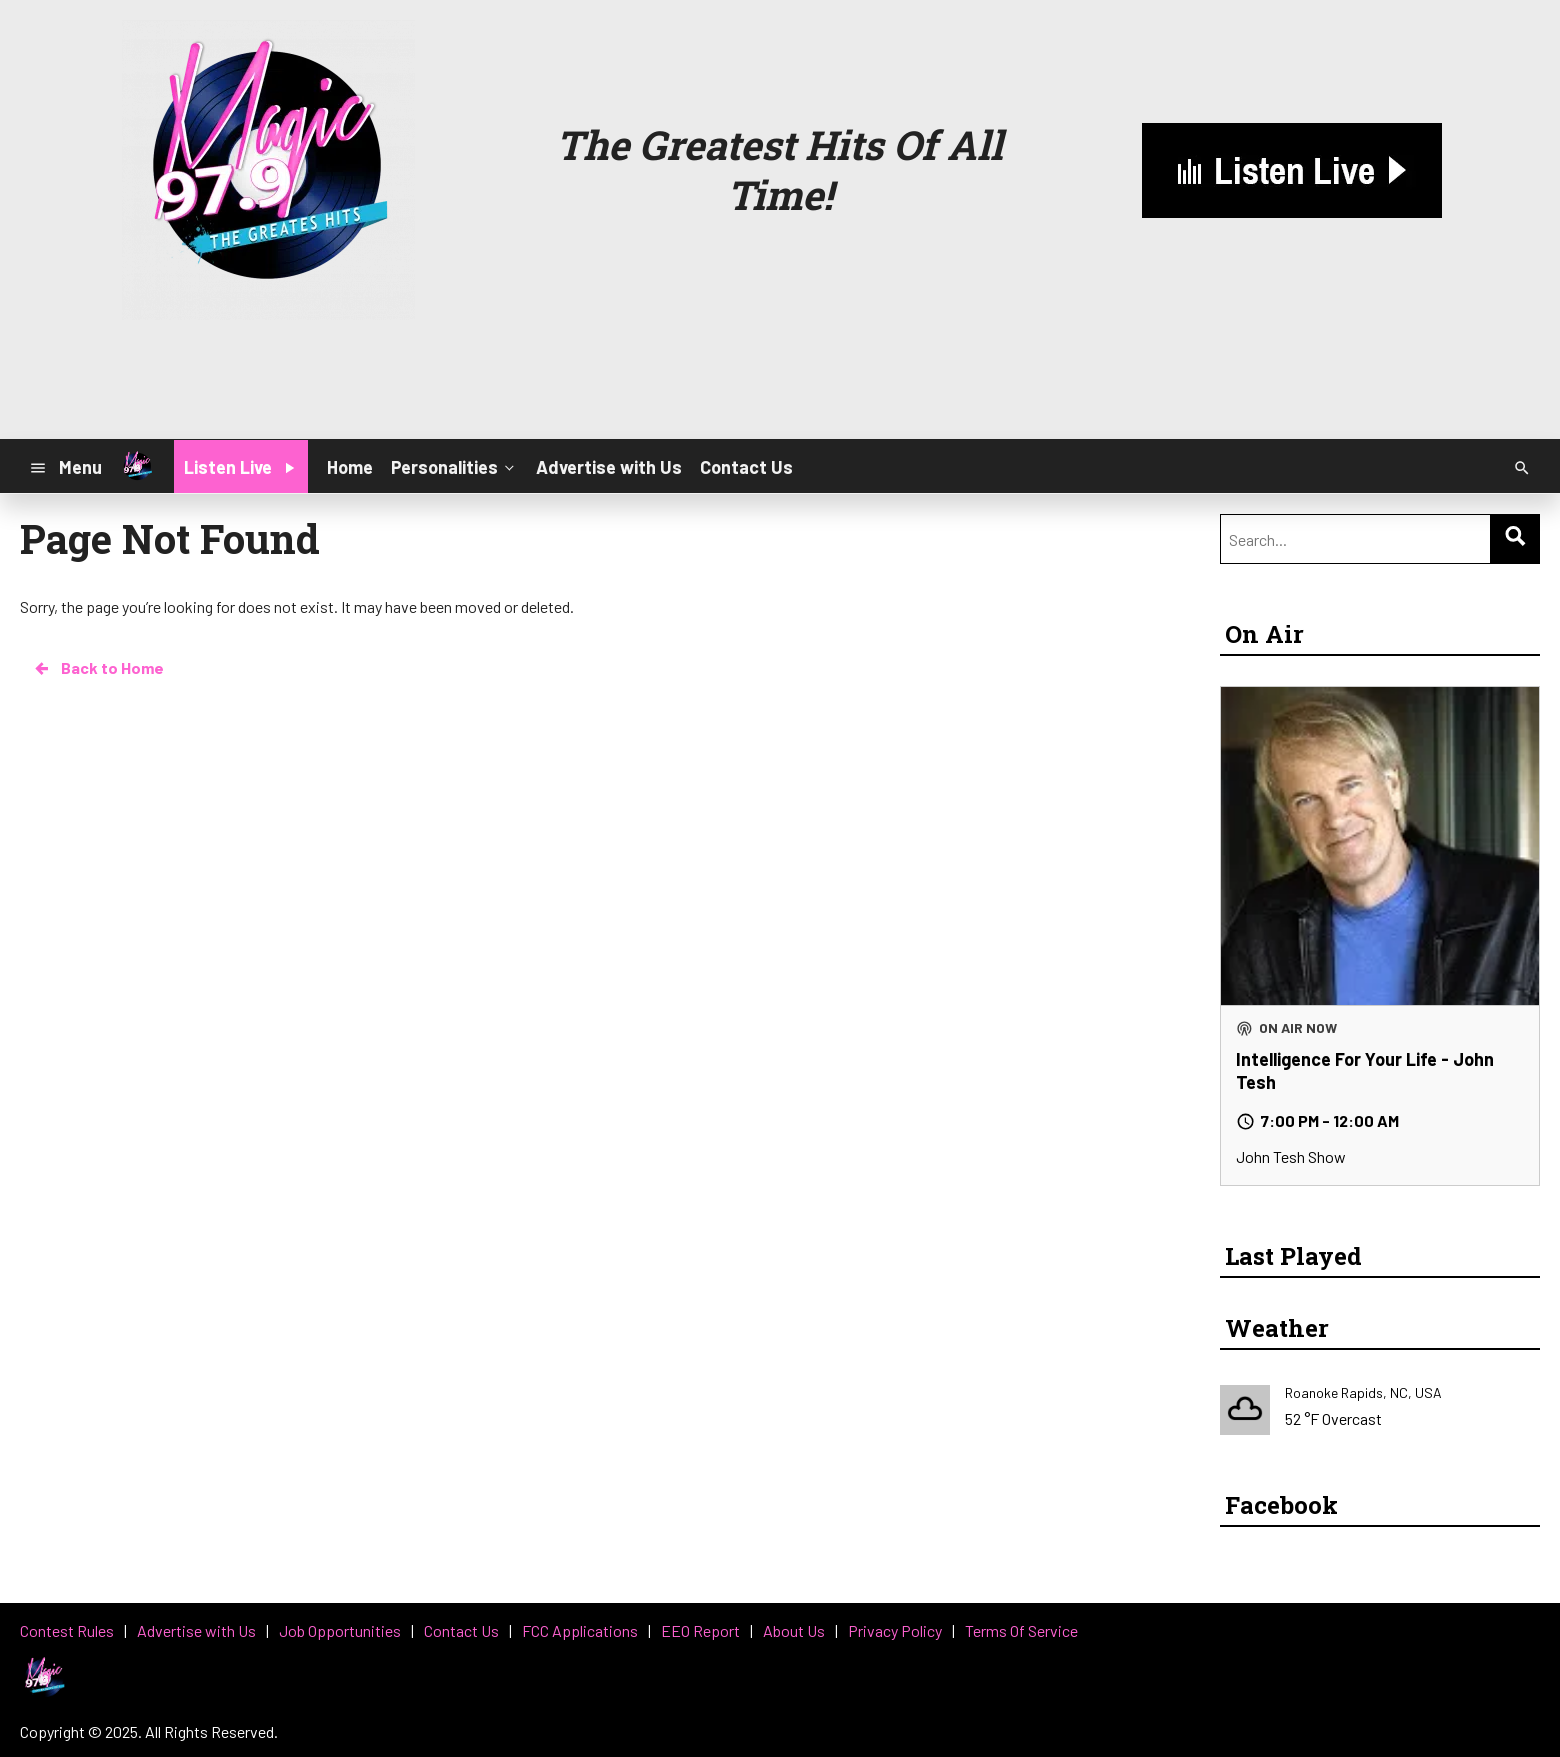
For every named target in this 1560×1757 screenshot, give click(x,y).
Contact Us (746, 467)
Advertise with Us (609, 467)
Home (350, 467)
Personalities (454, 466)
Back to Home (98, 668)
